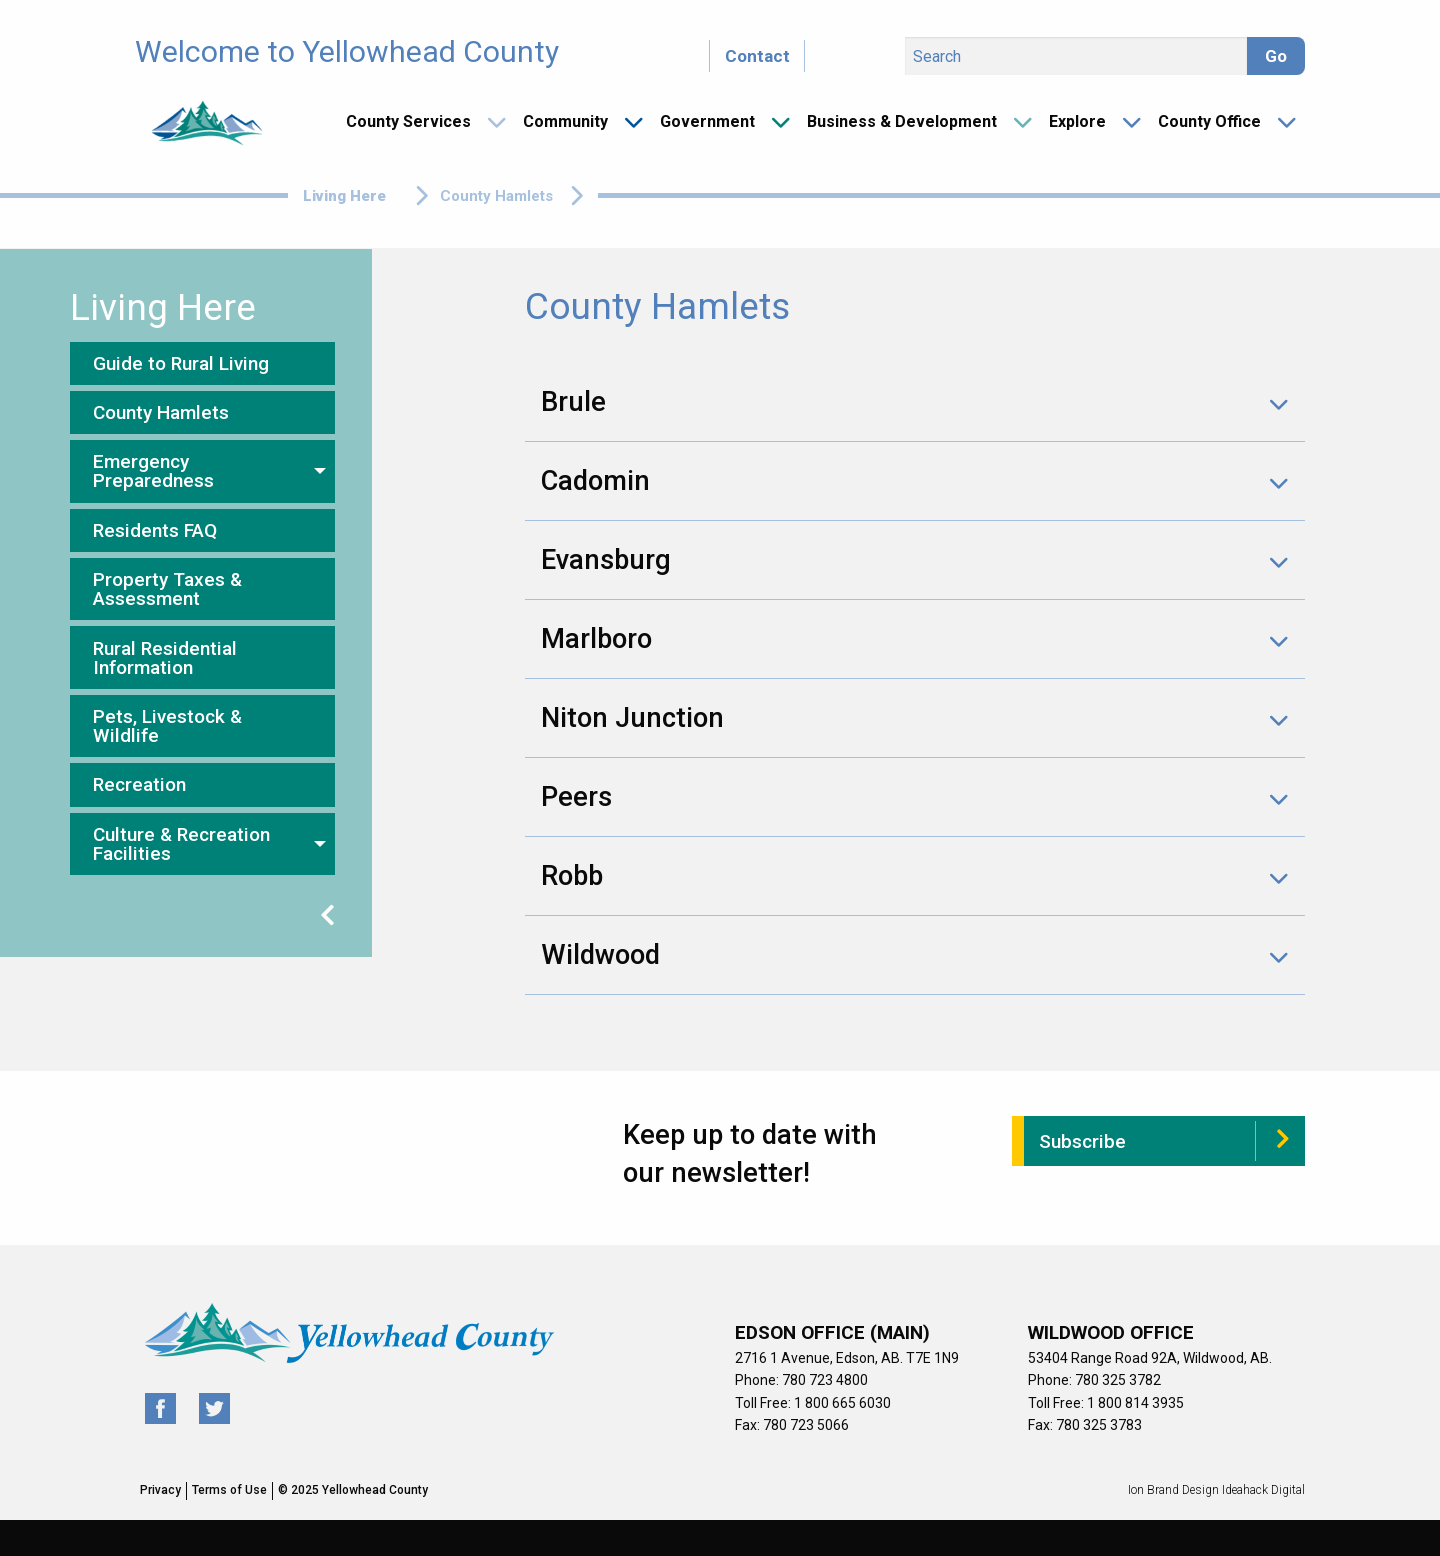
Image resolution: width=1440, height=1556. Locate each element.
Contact (757, 56)
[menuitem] (418, 122)
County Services (408, 121)
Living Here (344, 196)
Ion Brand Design (1173, 1490)
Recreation (139, 784)
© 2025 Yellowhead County (353, 1490)
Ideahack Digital (1263, 1490)
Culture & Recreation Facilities (181, 844)
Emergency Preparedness (153, 471)
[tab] (915, 402)
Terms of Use (229, 1490)
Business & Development (902, 121)
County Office (1209, 121)
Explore (1077, 121)
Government (707, 121)
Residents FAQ (155, 530)
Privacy (160, 1490)
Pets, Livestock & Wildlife (167, 726)
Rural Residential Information (165, 658)
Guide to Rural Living (181, 363)
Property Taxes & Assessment (167, 589)
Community (565, 121)
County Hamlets (161, 412)
